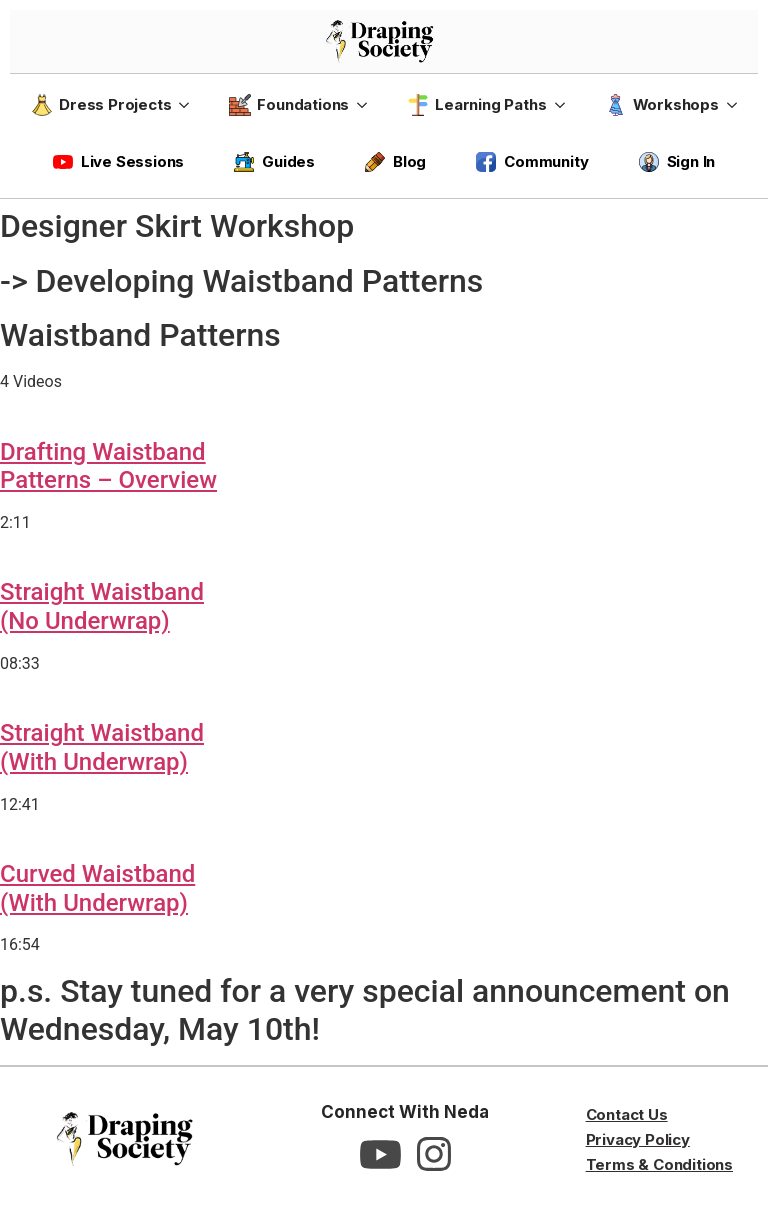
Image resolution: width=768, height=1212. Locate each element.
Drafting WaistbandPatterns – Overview (108, 466)
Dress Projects (101, 105)
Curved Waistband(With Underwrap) (97, 888)
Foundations (289, 105)
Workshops (662, 105)
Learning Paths (476, 105)
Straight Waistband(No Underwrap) (102, 606)
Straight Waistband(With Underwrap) (102, 747)
